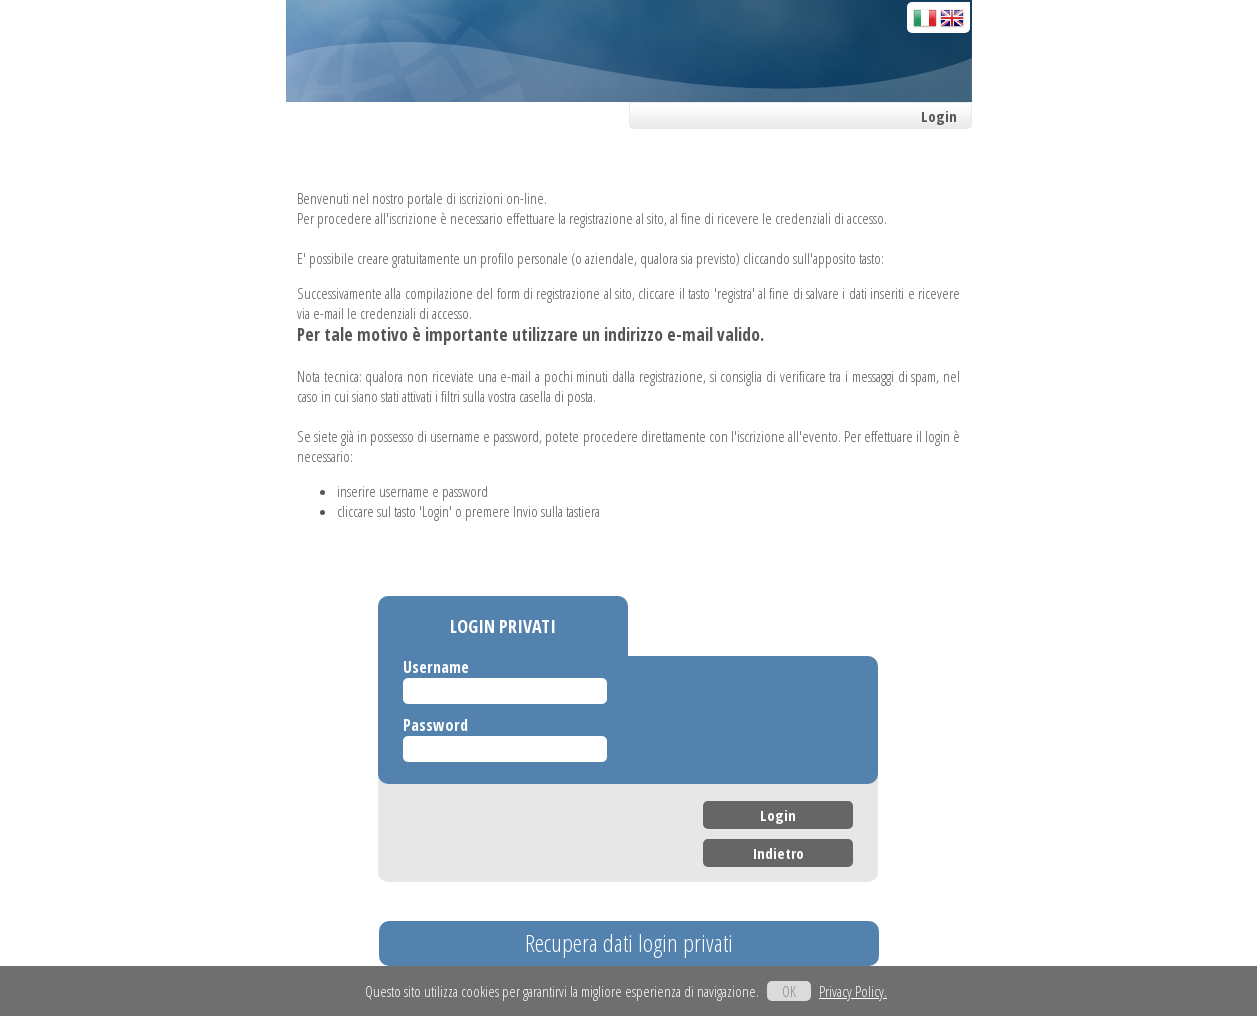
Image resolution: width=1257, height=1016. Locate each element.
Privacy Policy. (853, 991)
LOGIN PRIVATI (503, 626)
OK (789, 991)
